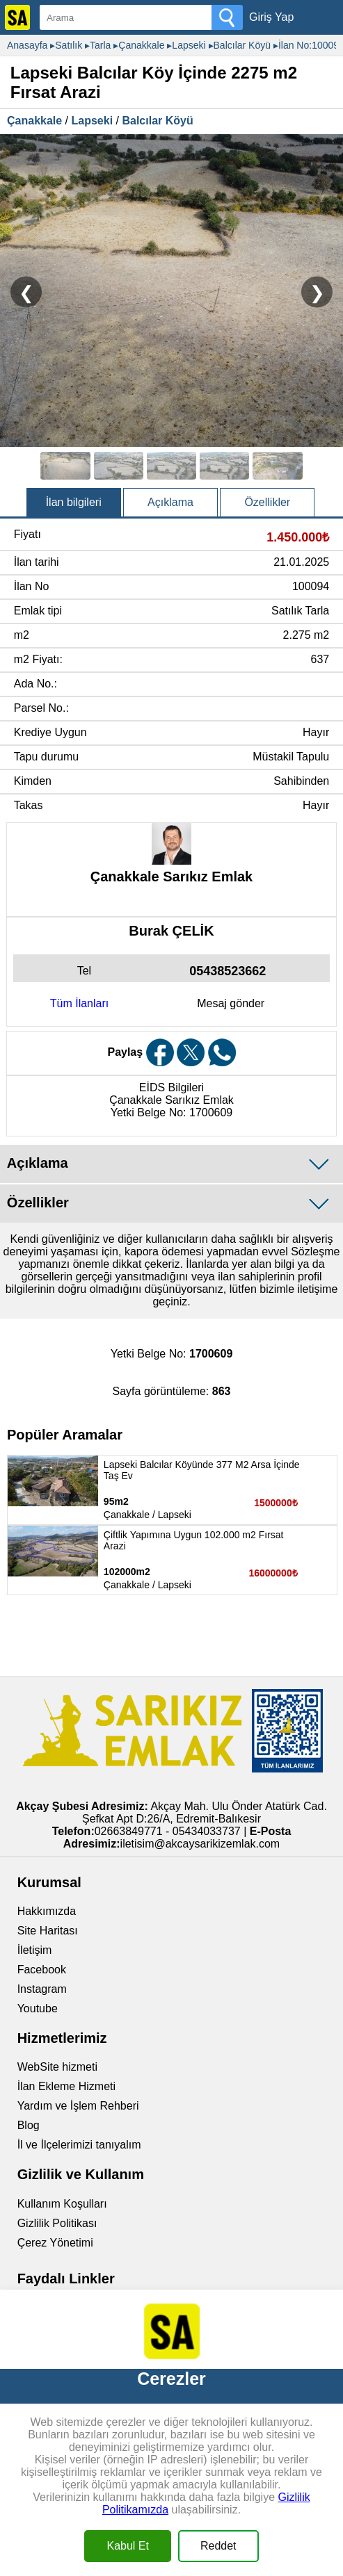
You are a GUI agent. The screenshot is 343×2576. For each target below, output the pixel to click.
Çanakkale (34, 121)
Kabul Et (127, 2546)
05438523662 (227, 971)
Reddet (218, 2546)
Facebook (41, 1969)
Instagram (42, 1989)
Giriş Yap (271, 17)
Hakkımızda (46, 1911)
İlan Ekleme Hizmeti (66, 2086)
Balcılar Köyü (157, 121)
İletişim (34, 1950)
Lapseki (92, 121)
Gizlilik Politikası (57, 2223)
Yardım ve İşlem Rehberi (78, 2106)
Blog (28, 2125)
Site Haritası (47, 1931)
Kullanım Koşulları (62, 2204)
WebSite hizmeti (57, 2067)
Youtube (37, 2008)
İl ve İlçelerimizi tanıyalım (79, 2145)
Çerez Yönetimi (55, 2243)
